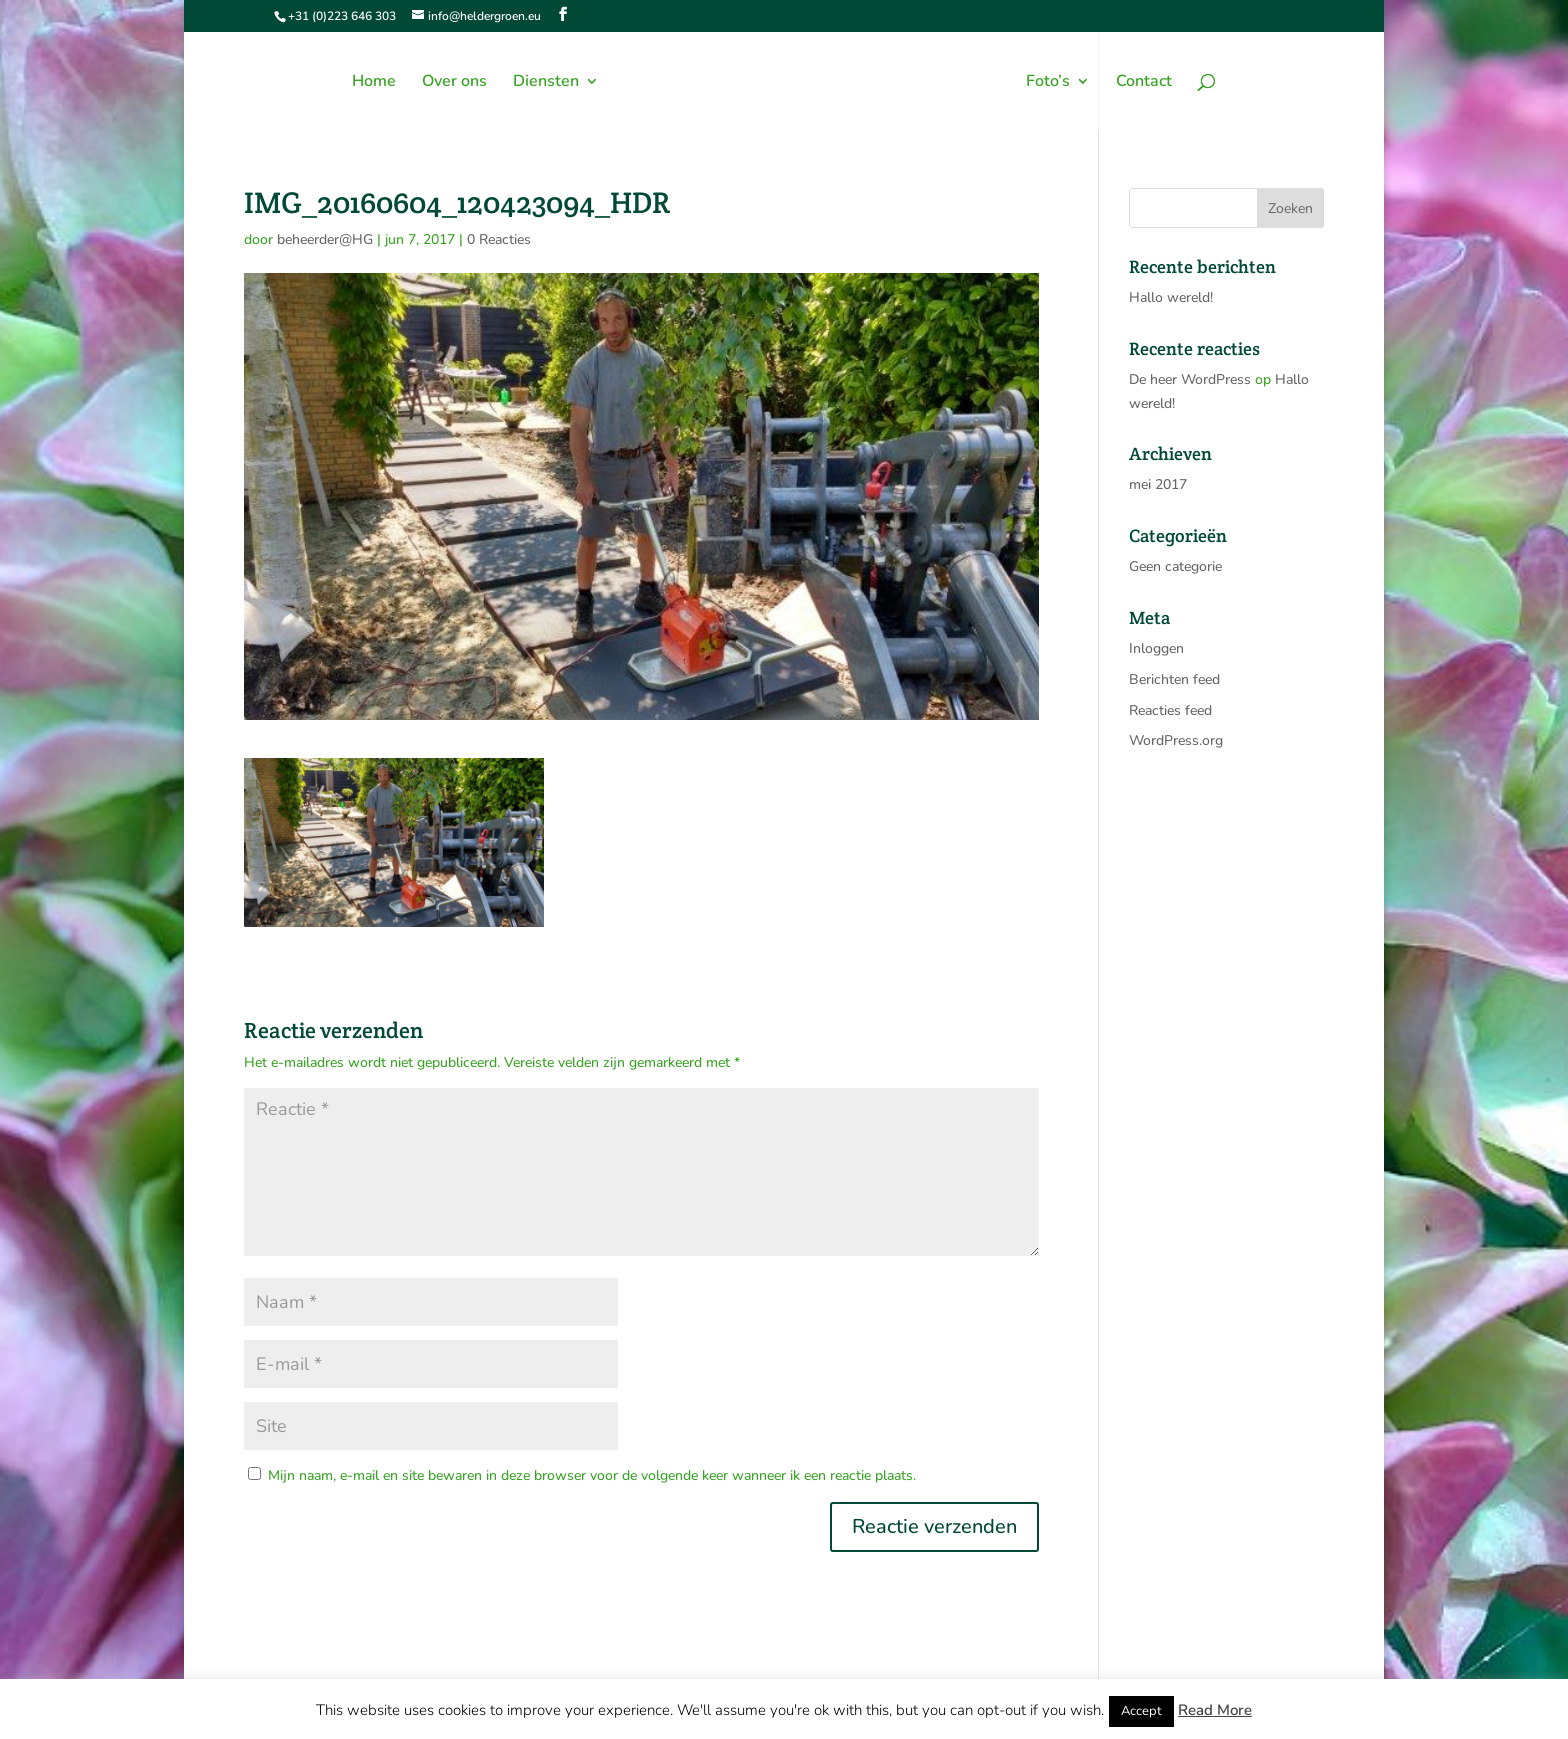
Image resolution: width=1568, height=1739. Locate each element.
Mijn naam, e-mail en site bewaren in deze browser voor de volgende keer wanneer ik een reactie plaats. (592, 1475)
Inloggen (1156, 648)
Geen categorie (1175, 566)
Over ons (454, 83)
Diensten (546, 83)
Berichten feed (1174, 679)
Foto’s (1048, 83)
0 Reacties (499, 239)
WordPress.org (1176, 740)
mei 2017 (1158, 484)
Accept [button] (1141, 1711)
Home (374, 83)
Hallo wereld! (1171, 297)
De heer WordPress (1190, 379)
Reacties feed (1170, 710)
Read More (1215, 1710)
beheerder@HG (325, 239)
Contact (1144, 83)
